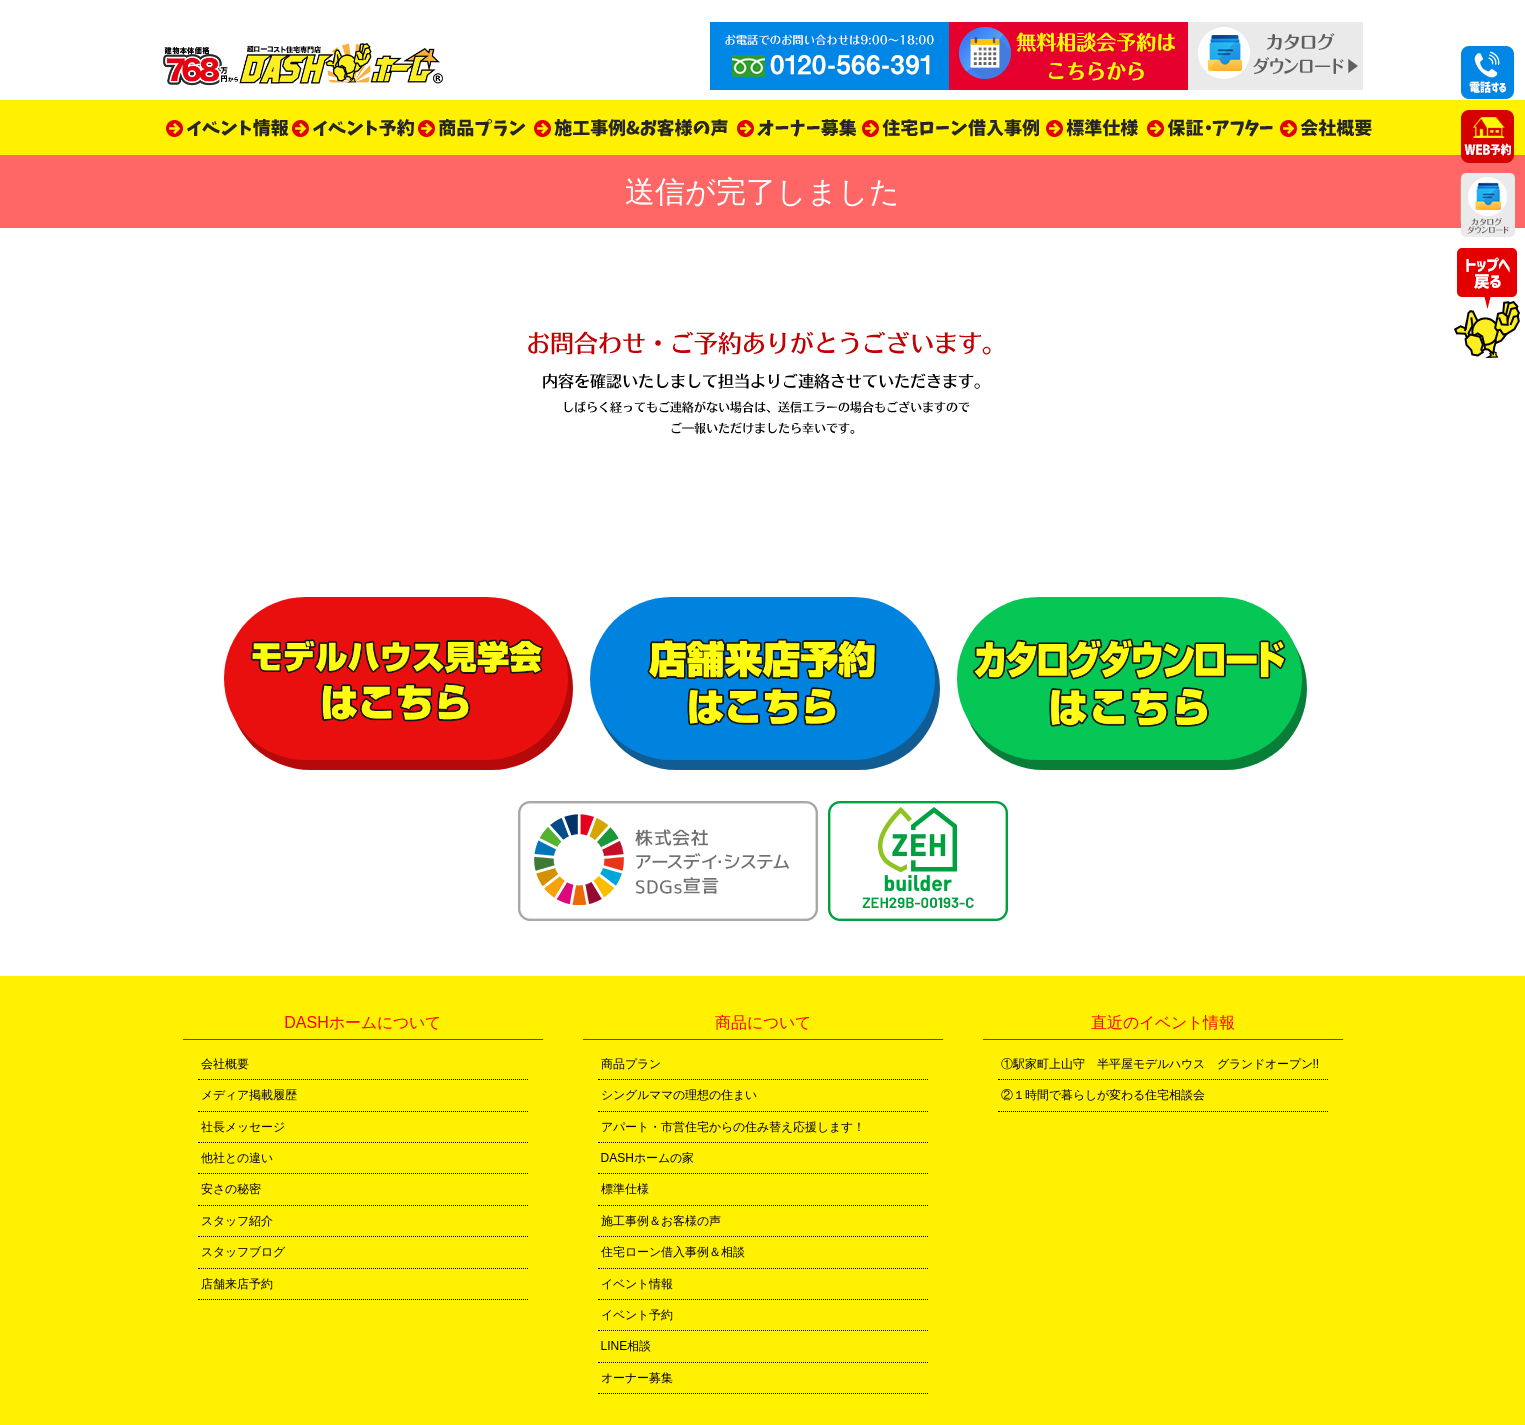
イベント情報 (637, 1284)
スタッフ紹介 (237, 1221)
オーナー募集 (637, 1378)
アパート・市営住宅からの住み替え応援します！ (733, 1127)
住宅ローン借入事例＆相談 (673, 1252)
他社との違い (237, 1158)
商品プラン (631, 1064)
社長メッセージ (243, 1127)
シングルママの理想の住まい (679, 1095)
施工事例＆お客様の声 (661, 1221)
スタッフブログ (243, 1252)
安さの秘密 (231, 1189)
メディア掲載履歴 (249, 1095)
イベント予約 (637, 1315)
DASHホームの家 (647, 1158)
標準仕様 (625, 1189)
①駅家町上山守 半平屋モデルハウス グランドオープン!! (1160, 1064)
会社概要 (225, 1064)
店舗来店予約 (237, 1284)
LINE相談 (626, 1346)
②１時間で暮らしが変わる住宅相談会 (1103, 1095)
